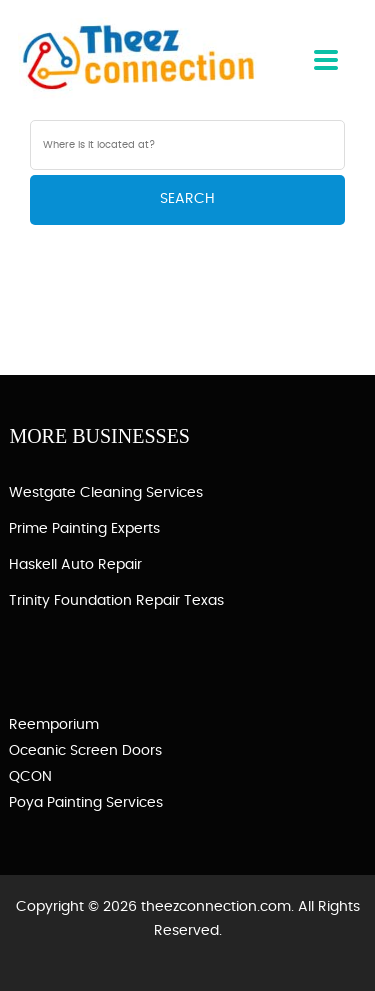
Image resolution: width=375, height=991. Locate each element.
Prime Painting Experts (84, 529)
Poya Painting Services (86, 803)
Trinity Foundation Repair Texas (116, 601)
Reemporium (54, 725)
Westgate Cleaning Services (106, 493)
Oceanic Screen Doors (85, 751)
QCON (30, 777)
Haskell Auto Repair (75, 565)
